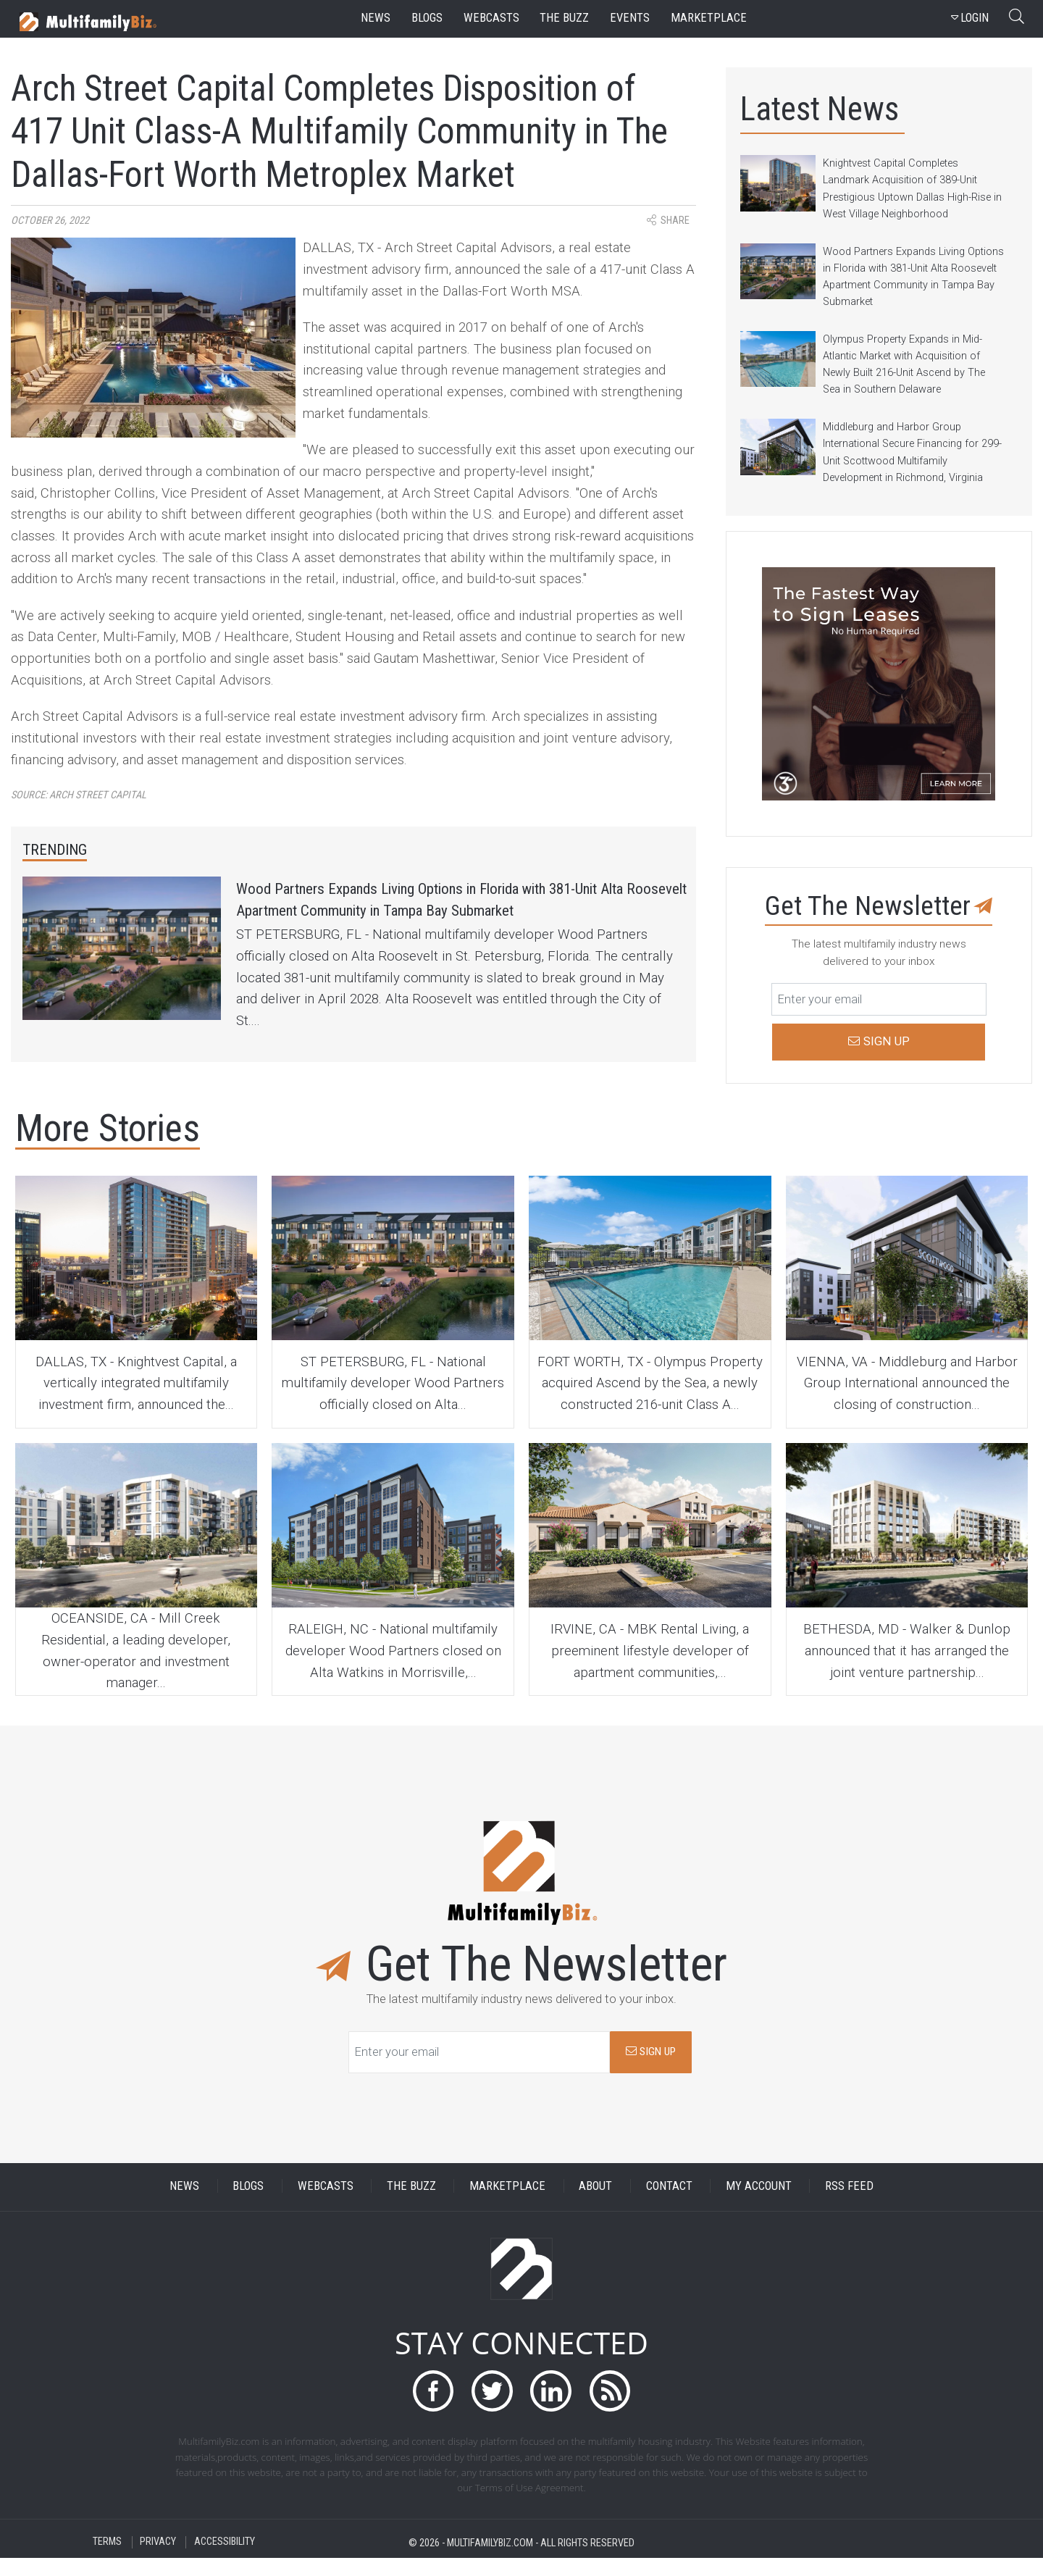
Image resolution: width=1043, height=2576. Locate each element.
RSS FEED (849, 2205)
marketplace (709, 18)
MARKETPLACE (507, 2205)
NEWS (184, 2205)
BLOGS (248, 2205)
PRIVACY (158, 2560)
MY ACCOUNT (759, 2205)
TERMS (107, 2560)
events (630, 18)
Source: (78, 795)
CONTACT (669, 2205)
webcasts (491, 18)
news (375, 18)
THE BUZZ (411, 2205)
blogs (427, 18)
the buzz (564, 18)
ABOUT (595, 2205)
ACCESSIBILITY (224, 2560)
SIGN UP (651, 2070)
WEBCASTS (325, 2205)
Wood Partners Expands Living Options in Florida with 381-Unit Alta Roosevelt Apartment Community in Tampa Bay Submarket (460, 917)
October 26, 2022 (50, 220)
